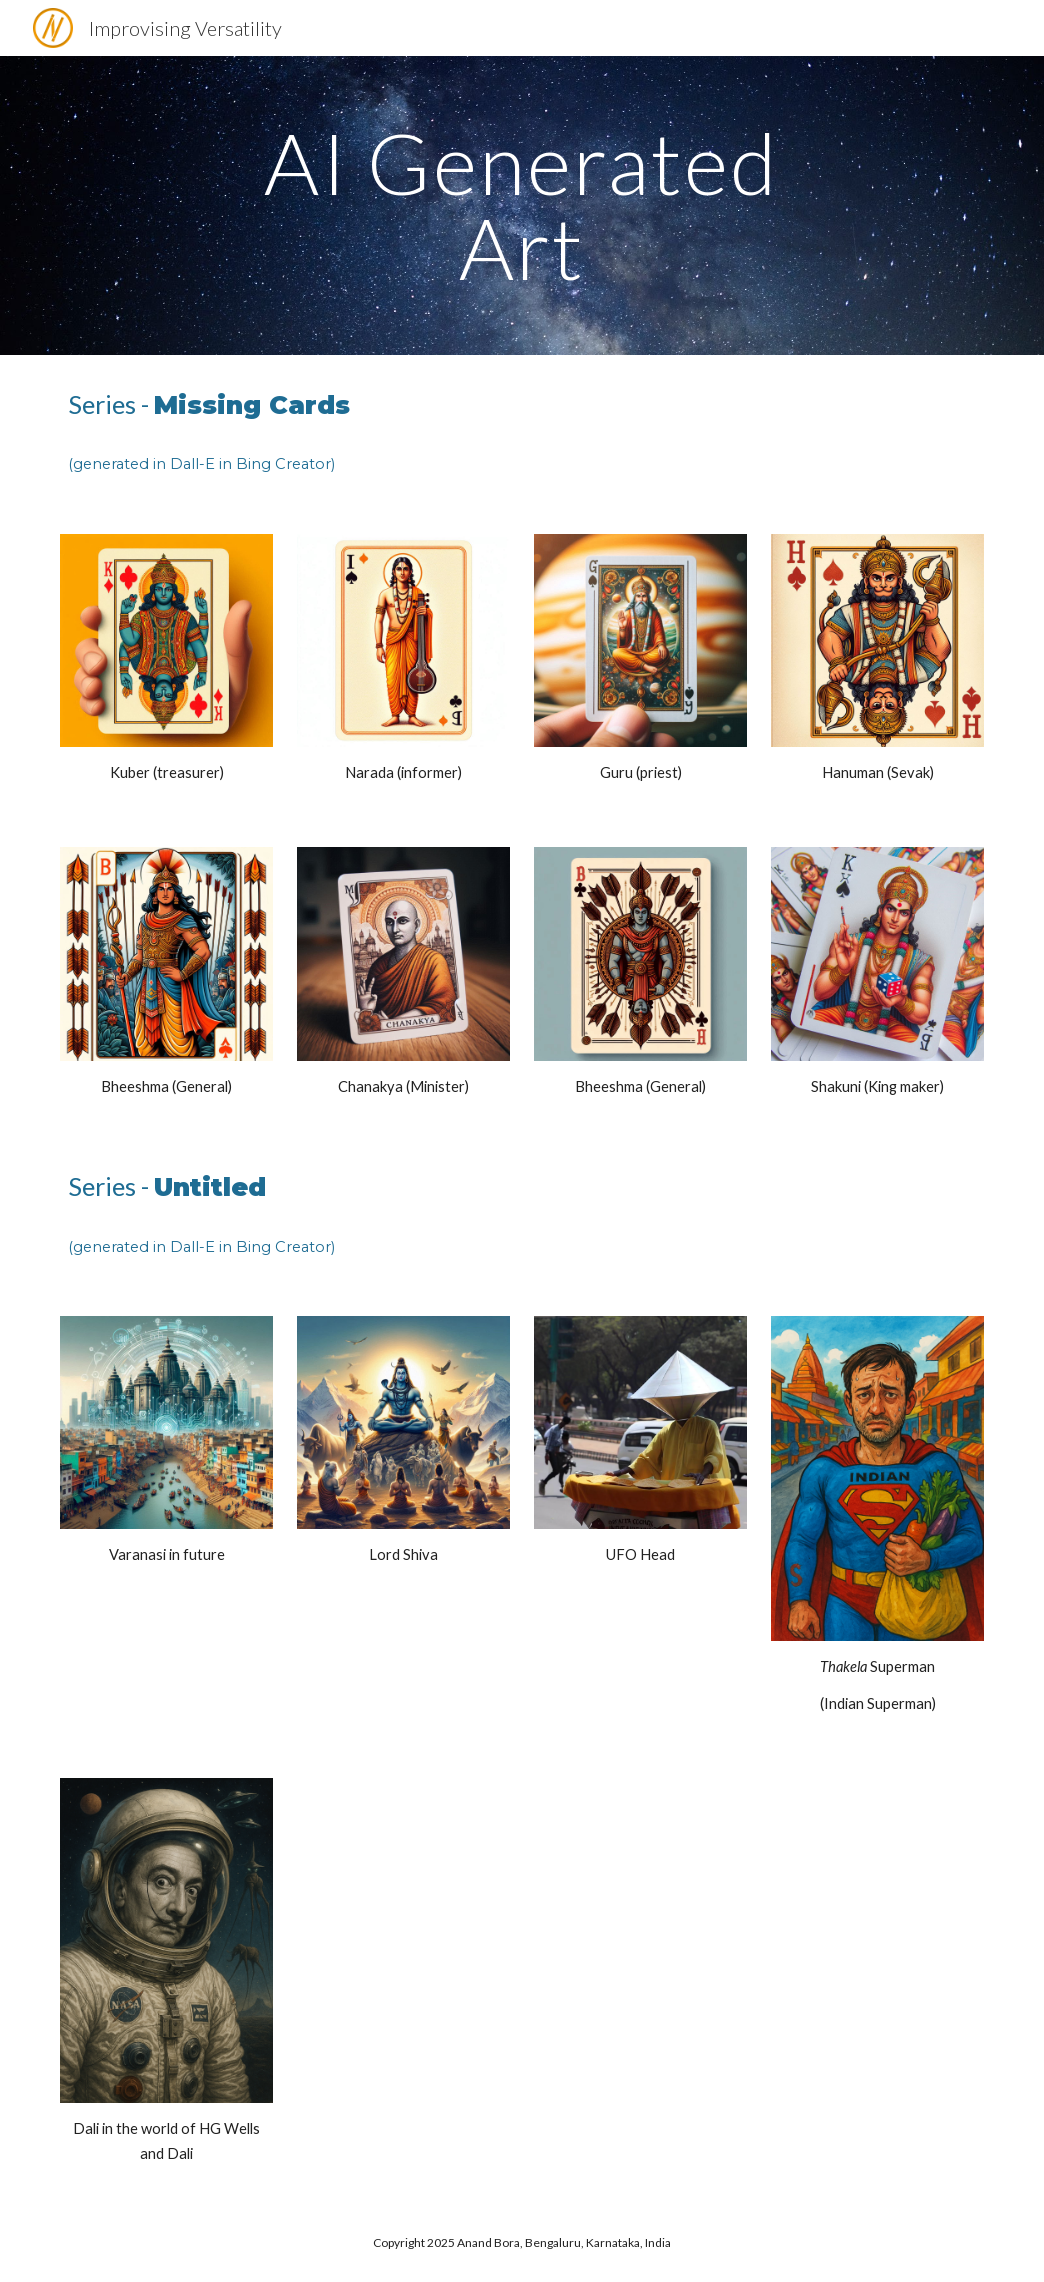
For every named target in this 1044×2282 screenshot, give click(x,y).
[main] (522, 205)
